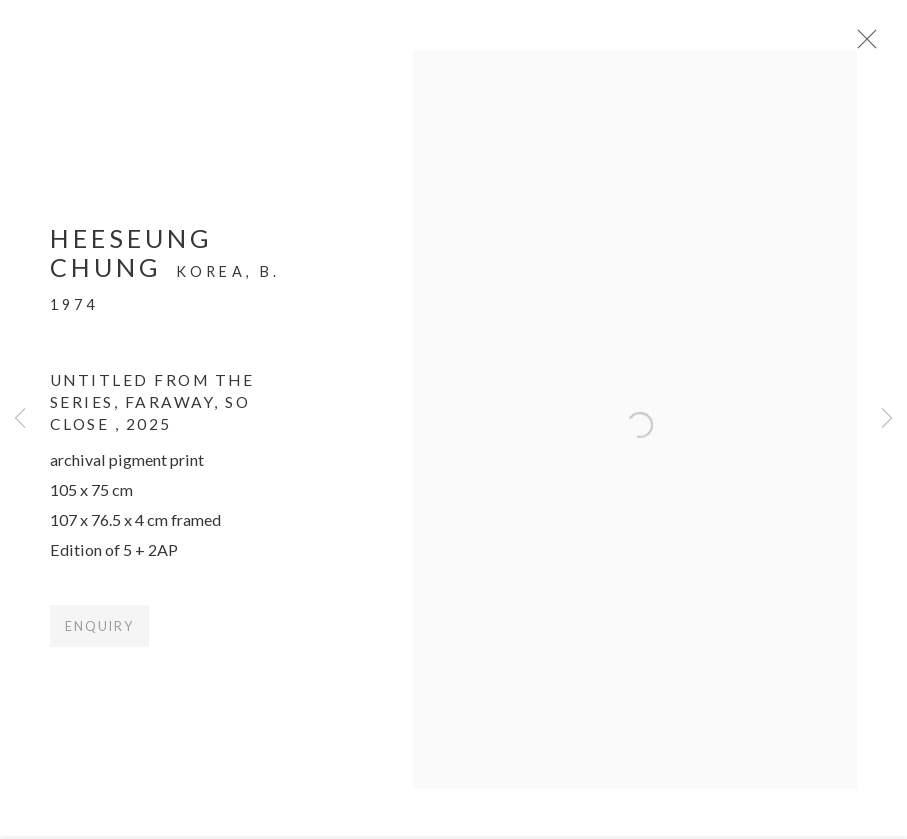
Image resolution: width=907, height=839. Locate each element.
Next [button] (887, 419)
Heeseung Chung (131, 261)
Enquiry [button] (99, 635)
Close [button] (879, 45)
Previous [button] (20, 419)
